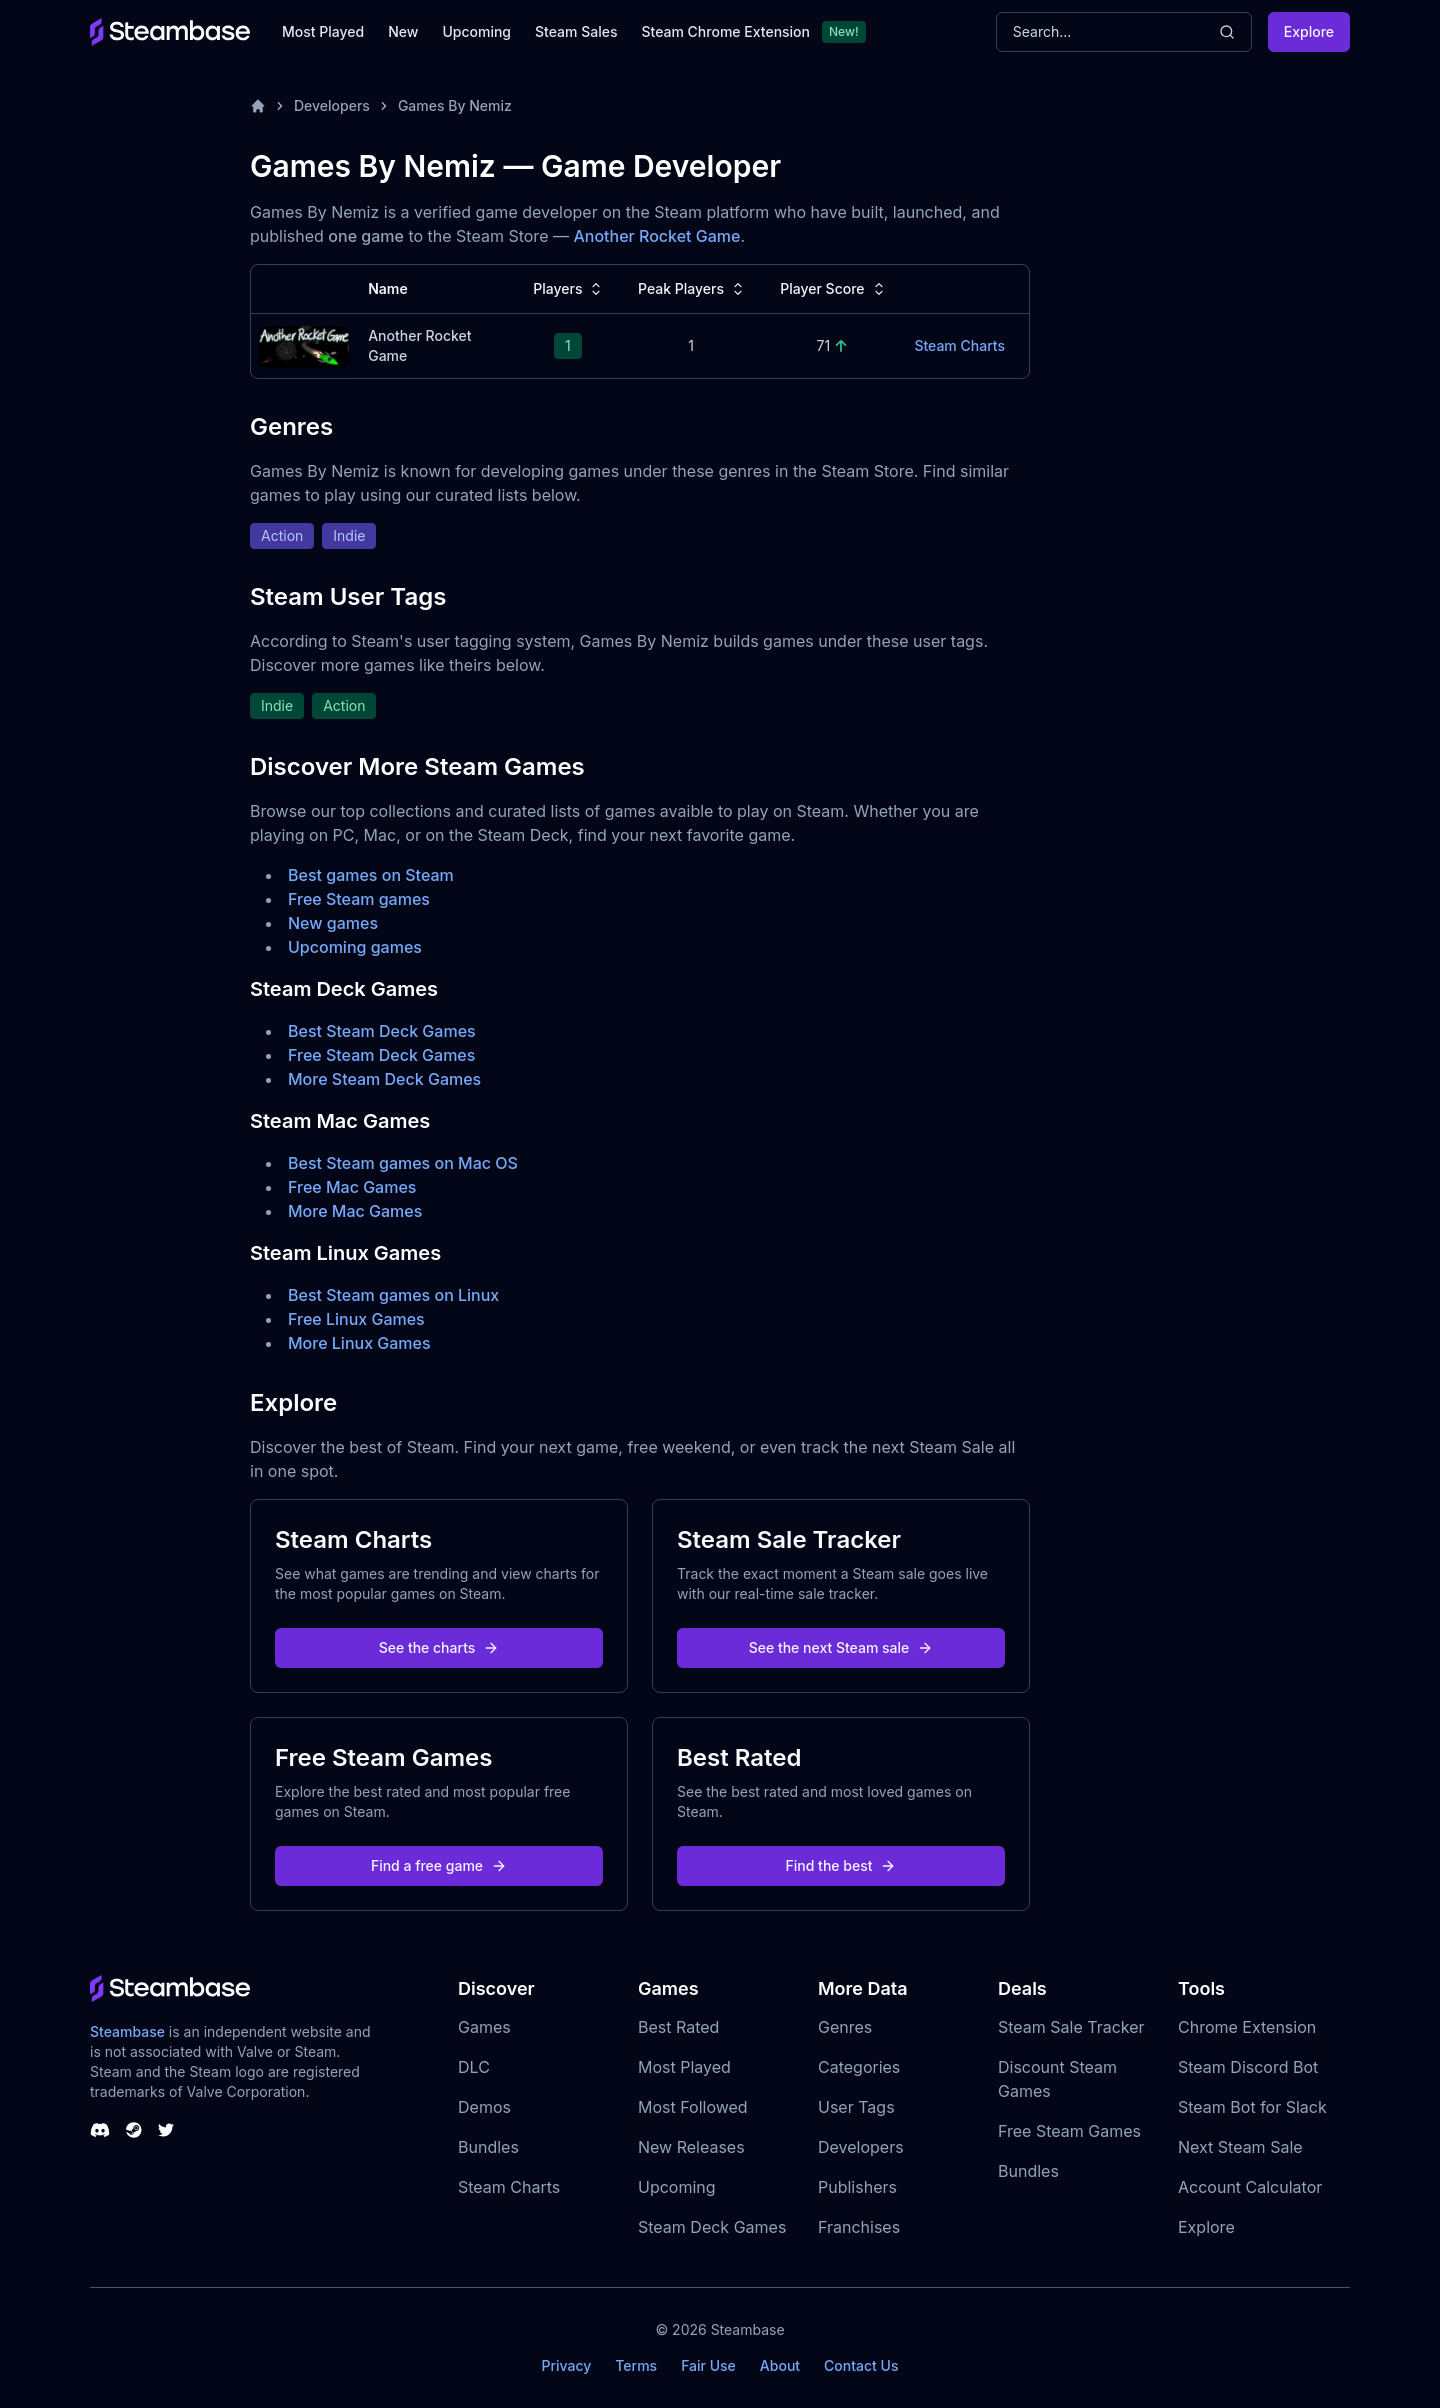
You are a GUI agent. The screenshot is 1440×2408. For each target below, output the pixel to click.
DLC (474, 2067)
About (780, 2365)
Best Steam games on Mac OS (403, 1163)
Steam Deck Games (712, 2227)
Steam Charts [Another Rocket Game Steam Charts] (959, 345)
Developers (332, 105)
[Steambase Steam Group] (134, 2130)
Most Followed (693, 2107)
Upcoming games (355, 947)
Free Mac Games (352, 1187)
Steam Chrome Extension (725, 31)
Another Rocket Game (656, 236)
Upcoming (476, 31)
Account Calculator (1250, 2187)
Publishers (857, 2187)
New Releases (691, 2147)
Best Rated (678, 2027)
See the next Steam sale (841, 1647)
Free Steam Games (1069, 2131)
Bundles (488, 2147)
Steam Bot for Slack (1252, 2107)
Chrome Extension (1247, 2027)
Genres (845, 2027)
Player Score (834, 289)
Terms (636, 2365)
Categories (859, 2067)
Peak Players (693, 289)
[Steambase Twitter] (166, 2130)
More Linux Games (359, 1343)
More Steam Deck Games (384, 1079)
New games (333, 923)
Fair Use (708, 2365)
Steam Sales (576, 31)
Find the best (841, 1865)
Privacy (566, 2365)
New (403, 31)
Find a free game (439, 1865)
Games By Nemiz (455, 105)
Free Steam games (359, 899)
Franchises (859, 2227)
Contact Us (861, 2365)
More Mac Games (355, 1211)
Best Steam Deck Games (382, 1031)
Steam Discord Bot (1248, 2067)
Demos (484, 2107)
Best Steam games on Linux (393, 1295)
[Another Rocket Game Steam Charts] (304, 344)
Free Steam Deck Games (381, 1055)
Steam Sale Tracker (1071, 2027)
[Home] (258, 106)
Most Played (323, 31)
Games (484, 2027)
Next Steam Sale (1240, 2147)
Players (569, 289)
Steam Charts (509, 2187)
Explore (1309, 31)
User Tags (856, 2107)
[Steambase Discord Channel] (100, 2130)
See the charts (439, 1647)
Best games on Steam (371, 875)
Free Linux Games (356, 1319)
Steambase (127, 2031)
